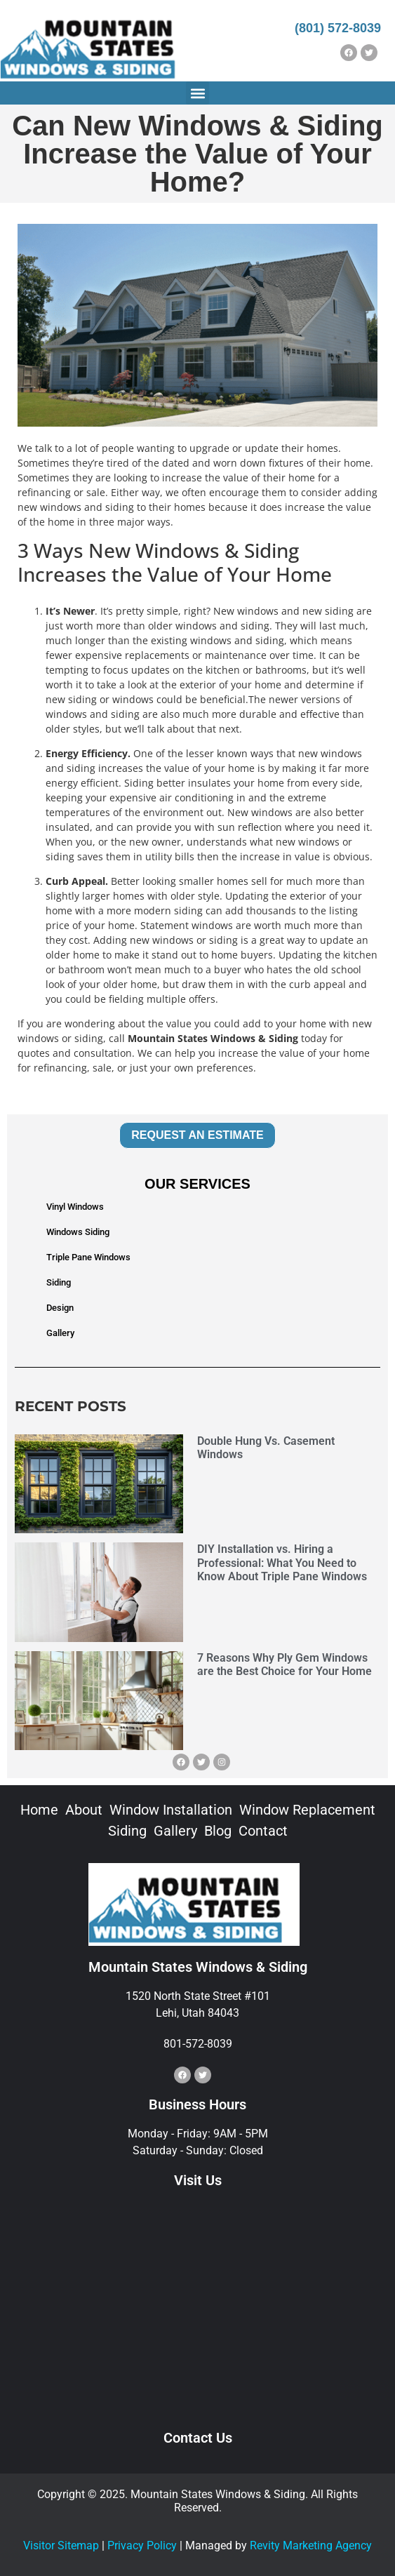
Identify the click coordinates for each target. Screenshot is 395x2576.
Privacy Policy (142, 2545)
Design (60, 1307)
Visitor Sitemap (61, 2545)
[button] (197, 93)
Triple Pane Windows (88, 1257)
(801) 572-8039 (338, 28)
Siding (58, 1282)
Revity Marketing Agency (311, 2545)
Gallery (60, 1333)
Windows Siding (77, 1232)
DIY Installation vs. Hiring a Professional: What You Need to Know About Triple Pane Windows (282, 1562)
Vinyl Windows (75, 1206)
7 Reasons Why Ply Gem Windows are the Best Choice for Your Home (284, 1664)
